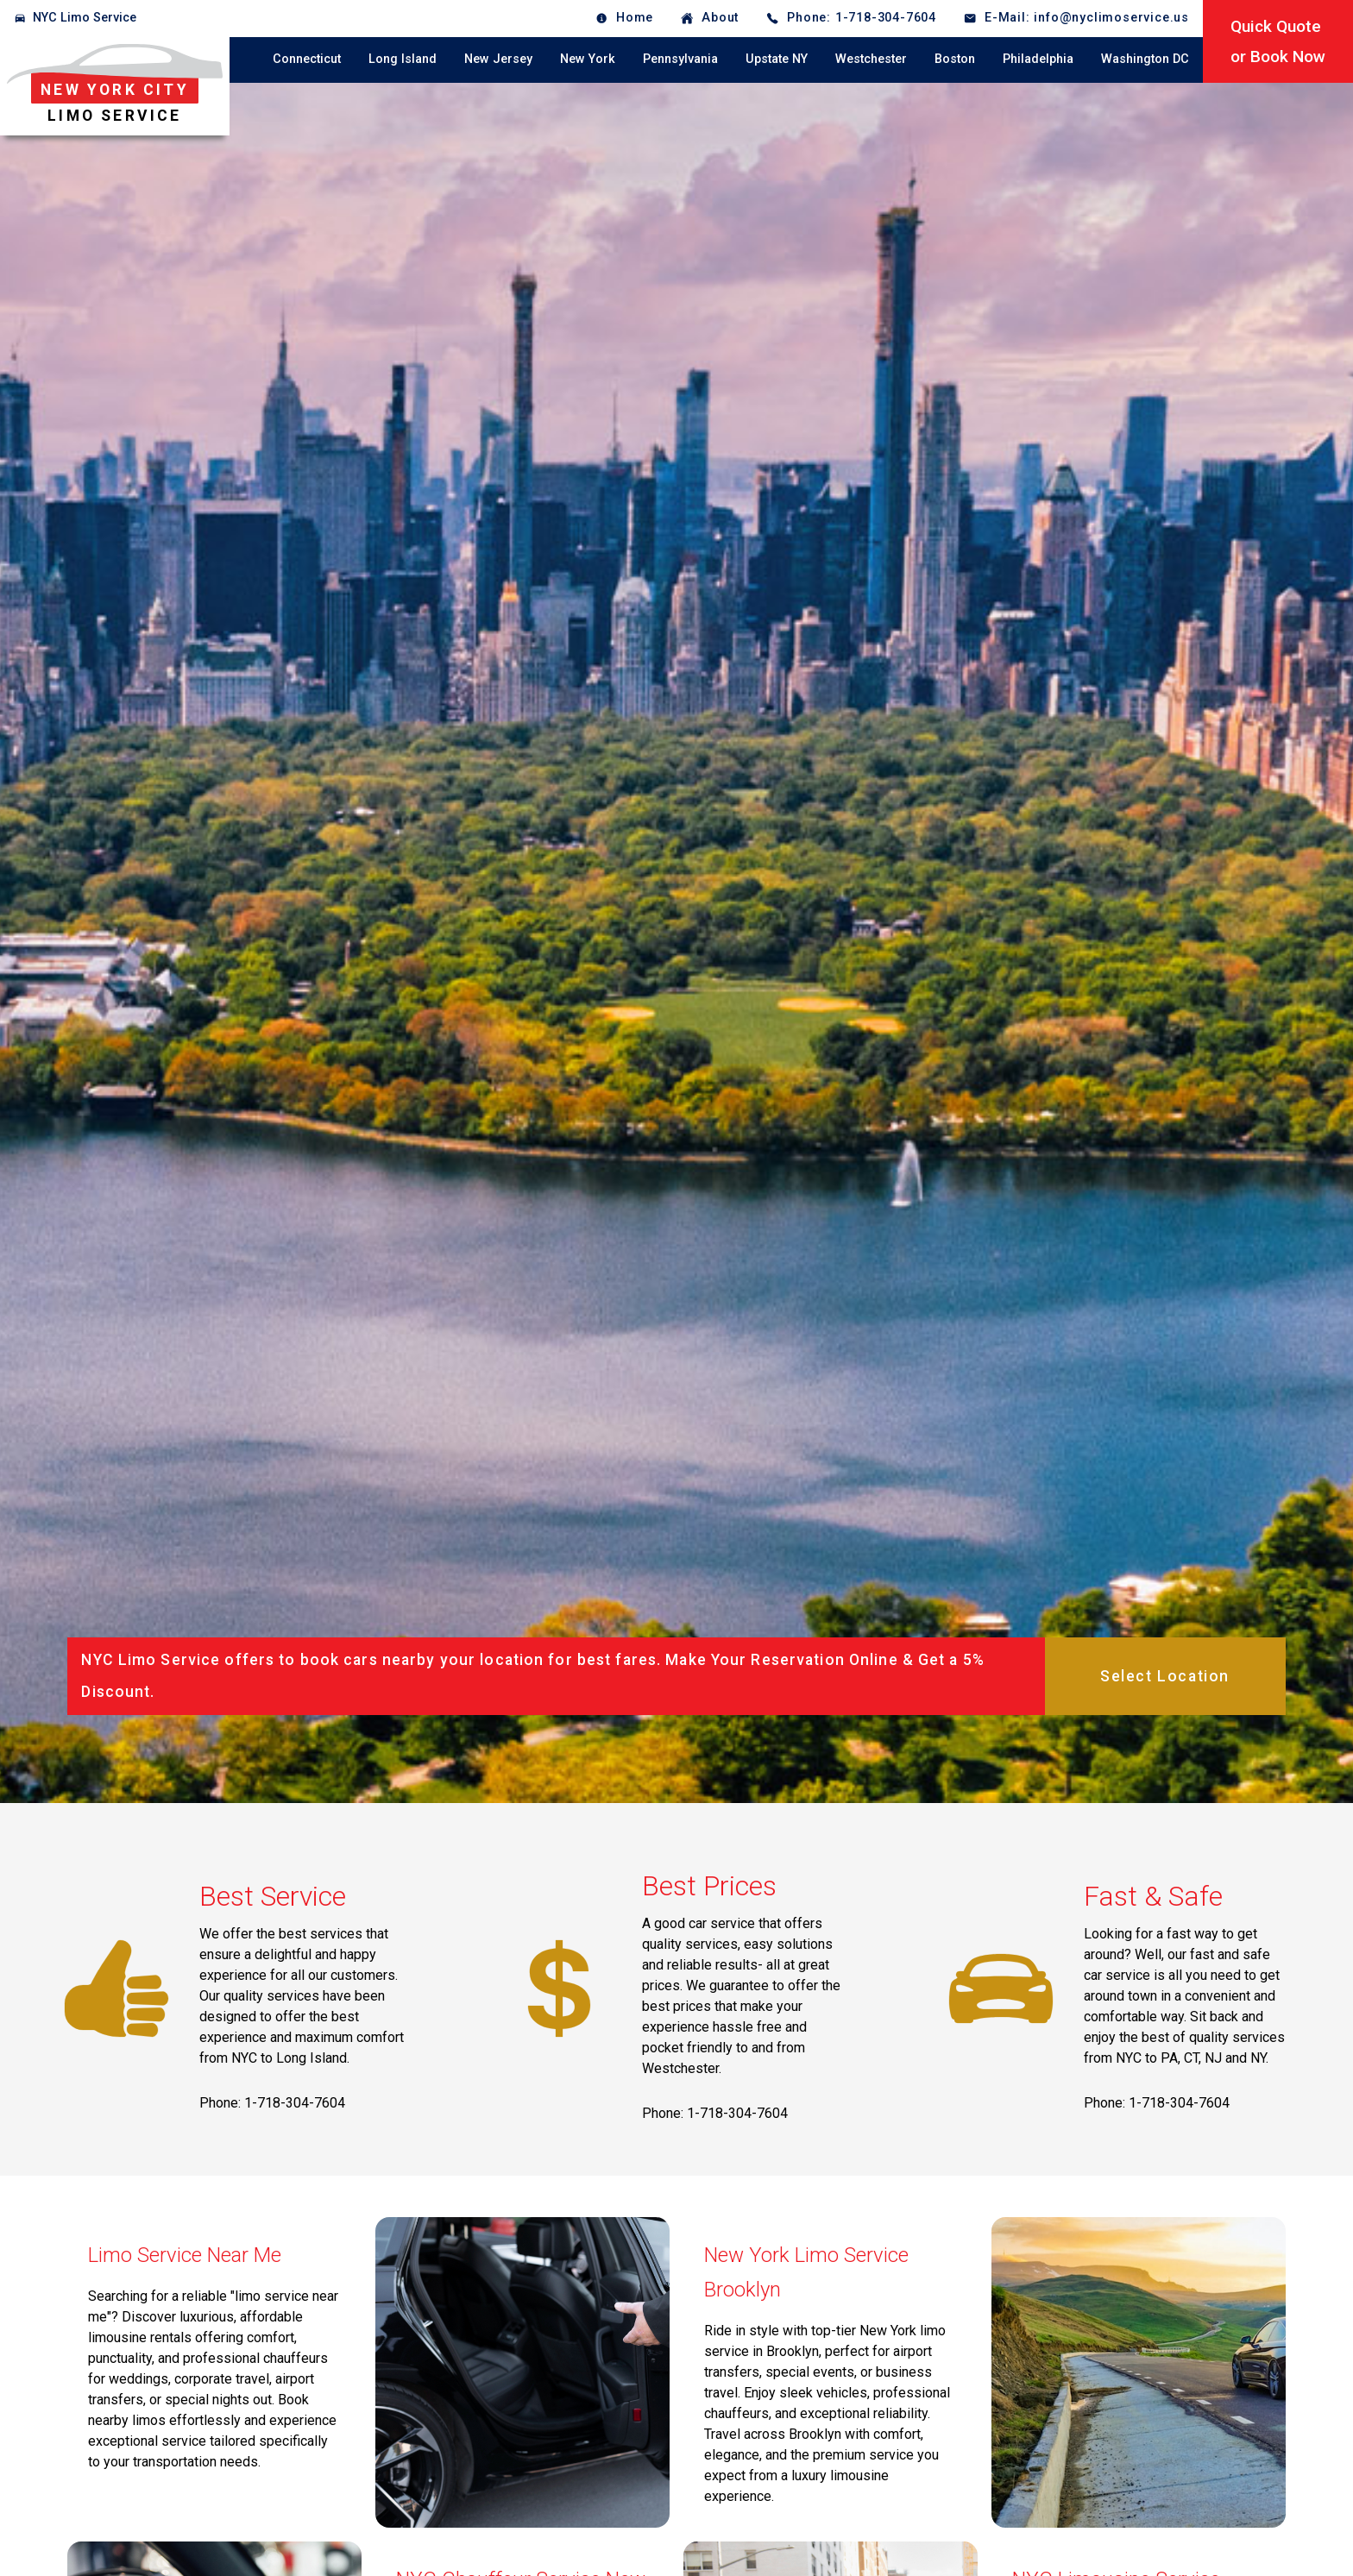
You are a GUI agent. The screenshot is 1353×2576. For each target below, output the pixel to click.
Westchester (871, 59)
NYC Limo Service (84, 17)
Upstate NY (777, 59)
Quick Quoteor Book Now (1277, 41)
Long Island (402, 59)
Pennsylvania (680, 59)
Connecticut (307, 59)
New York (587, 59)
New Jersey (498, 59)
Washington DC (1145, 59)
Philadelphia (1038, 59)
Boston (955, 59)
